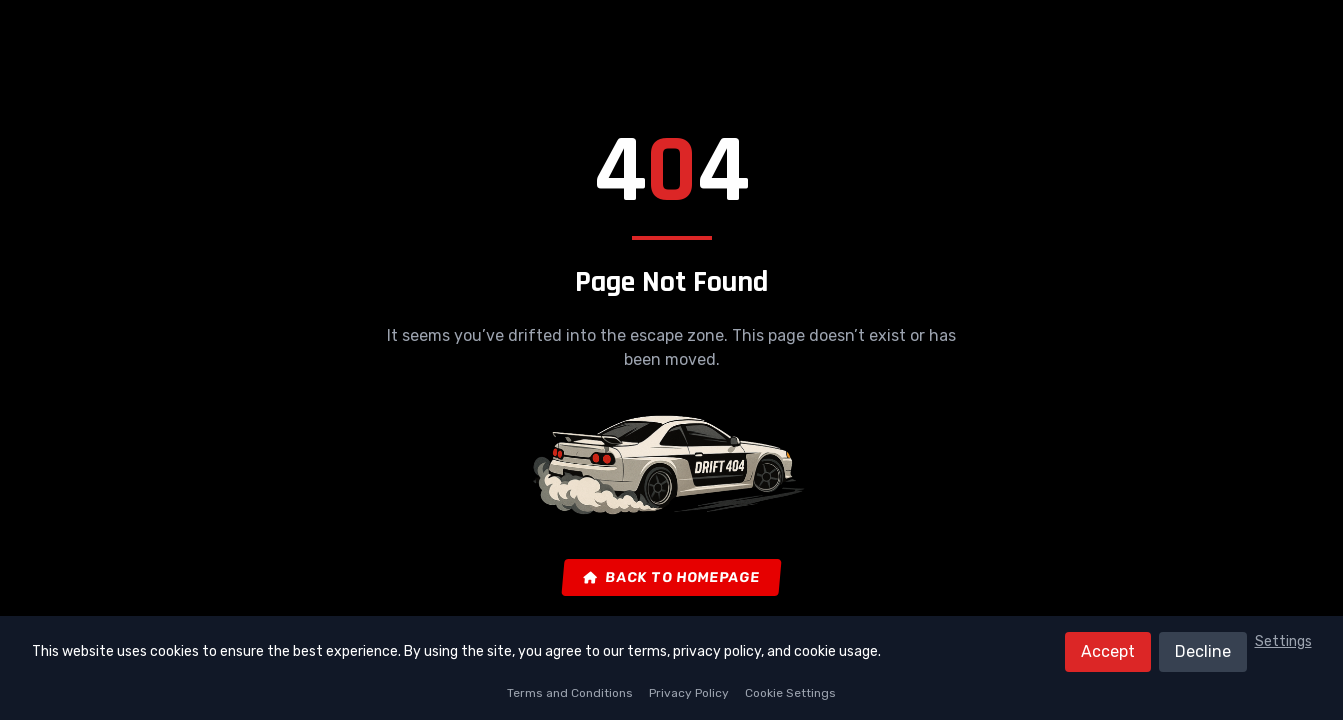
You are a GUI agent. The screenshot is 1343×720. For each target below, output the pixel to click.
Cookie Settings (790, 693)
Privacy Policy (689, 693)
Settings (1283, 641)
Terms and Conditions (570, 693)
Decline (1203, 651)
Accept (1108, 651)
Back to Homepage (672, 577)
